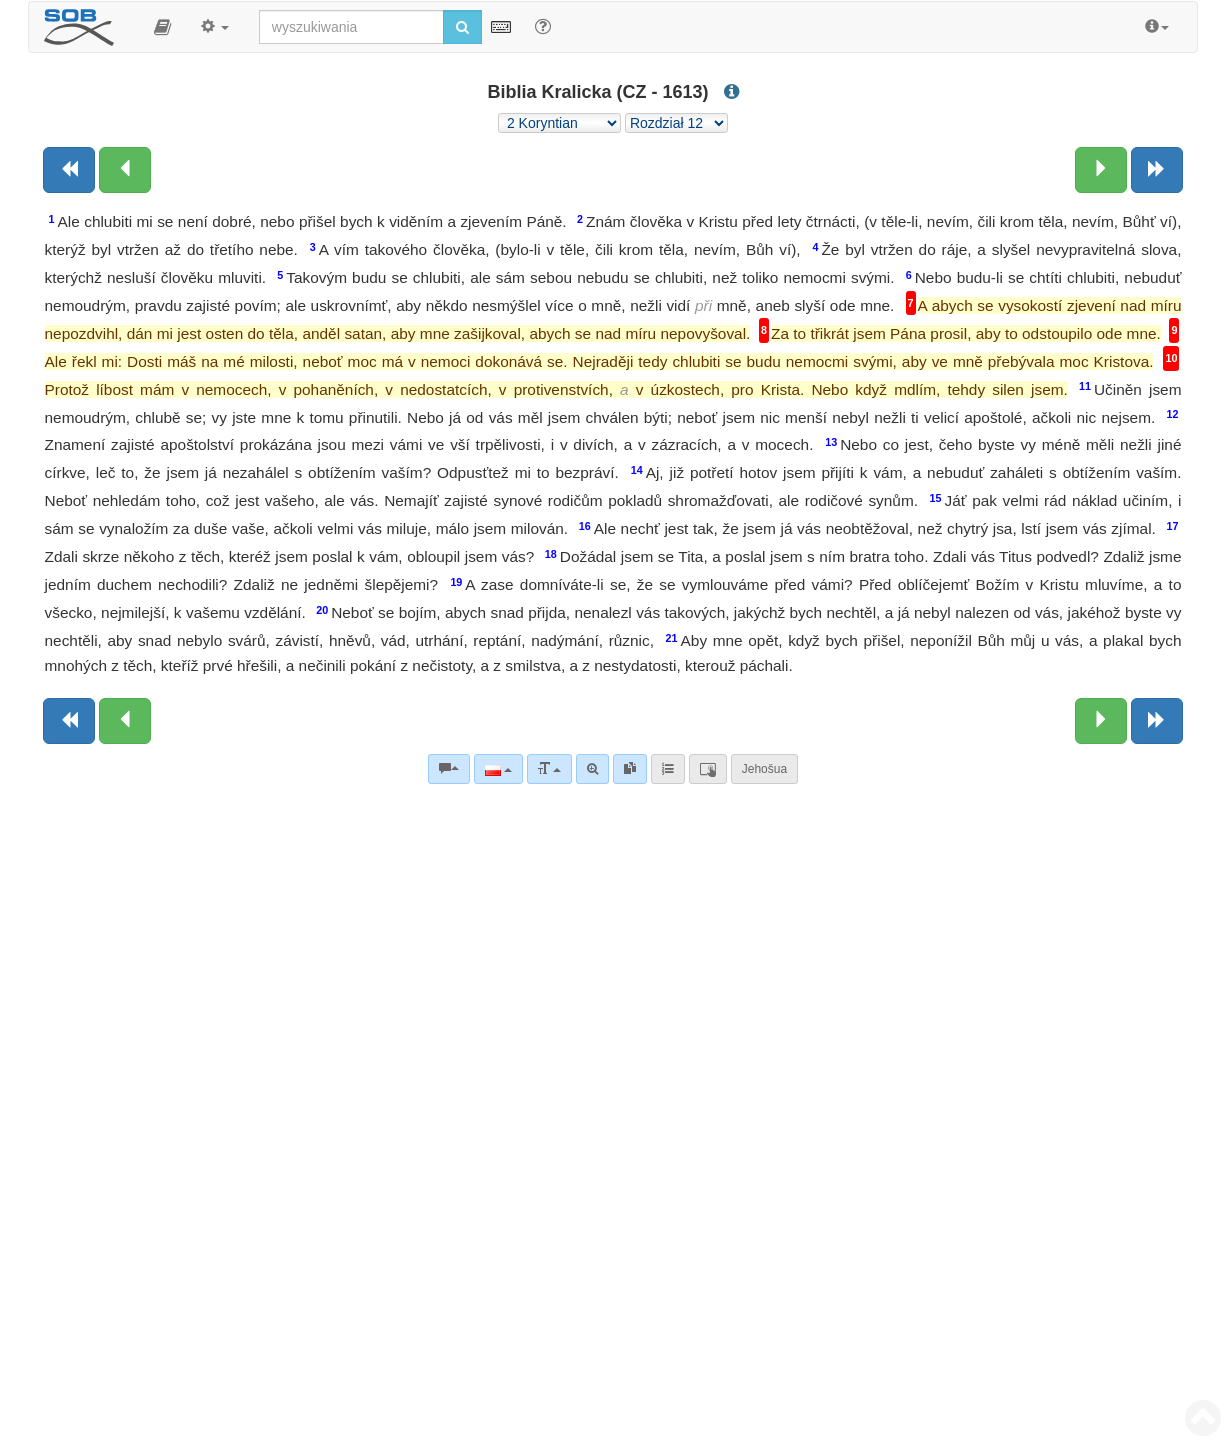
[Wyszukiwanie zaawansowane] (592, 769)
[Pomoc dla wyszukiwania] (543, 26)
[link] (630, 769)
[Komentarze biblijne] (449, 769)
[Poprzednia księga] (69, 170)
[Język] (498, 769)
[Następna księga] (1157, 170)
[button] (162, 27)
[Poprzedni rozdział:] (125, 170)
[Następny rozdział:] (1101, 170)
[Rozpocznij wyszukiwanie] (462, 27)
